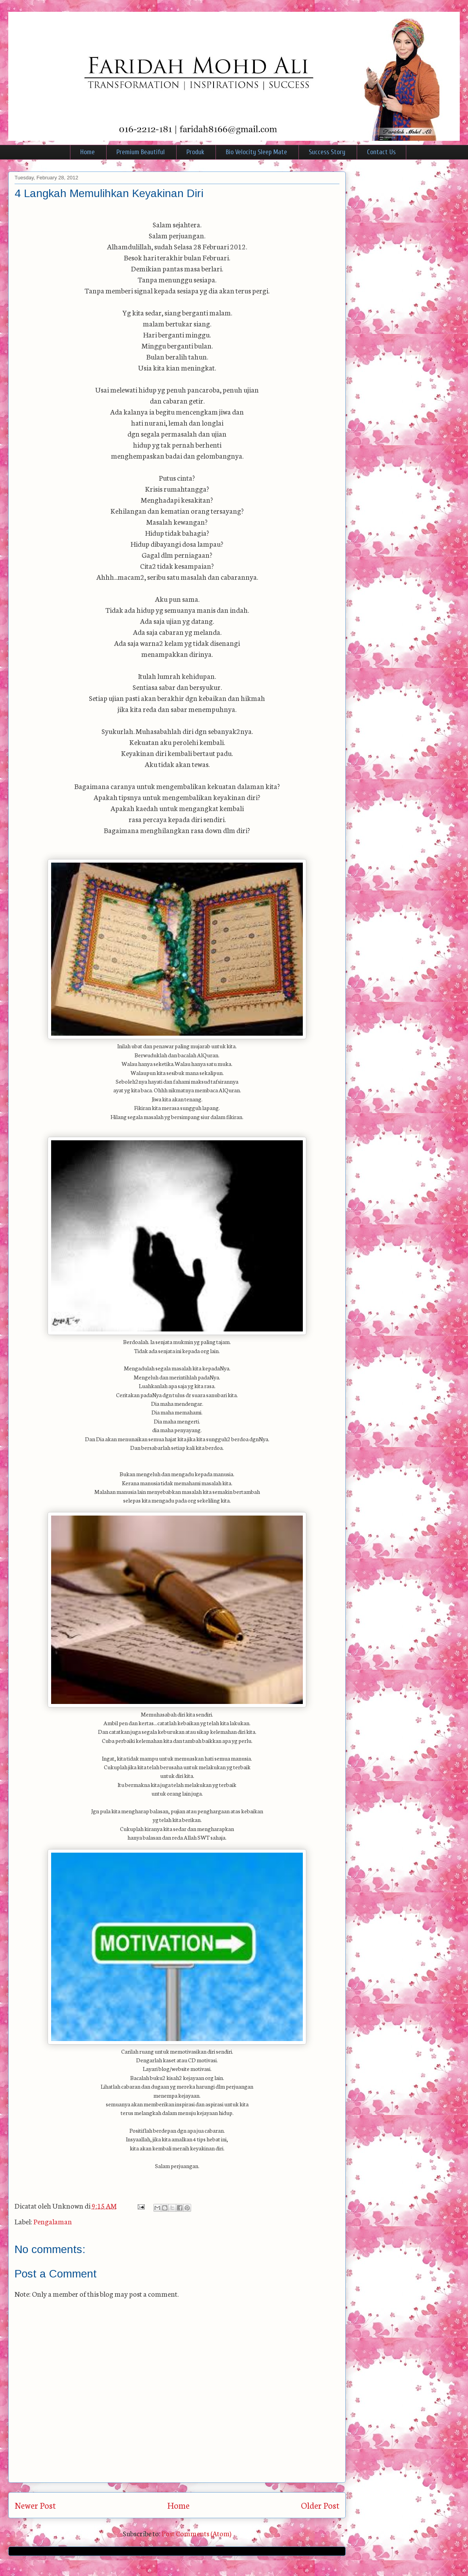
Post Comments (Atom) (196, 2533)
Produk (195, 152)
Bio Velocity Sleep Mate (256, 152)
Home (87, 152)
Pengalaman (52, 2221)
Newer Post (35, 2505)
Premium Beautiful (140, 152)
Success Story (327, 152)
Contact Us (381, 152)
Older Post (320, 2505)
